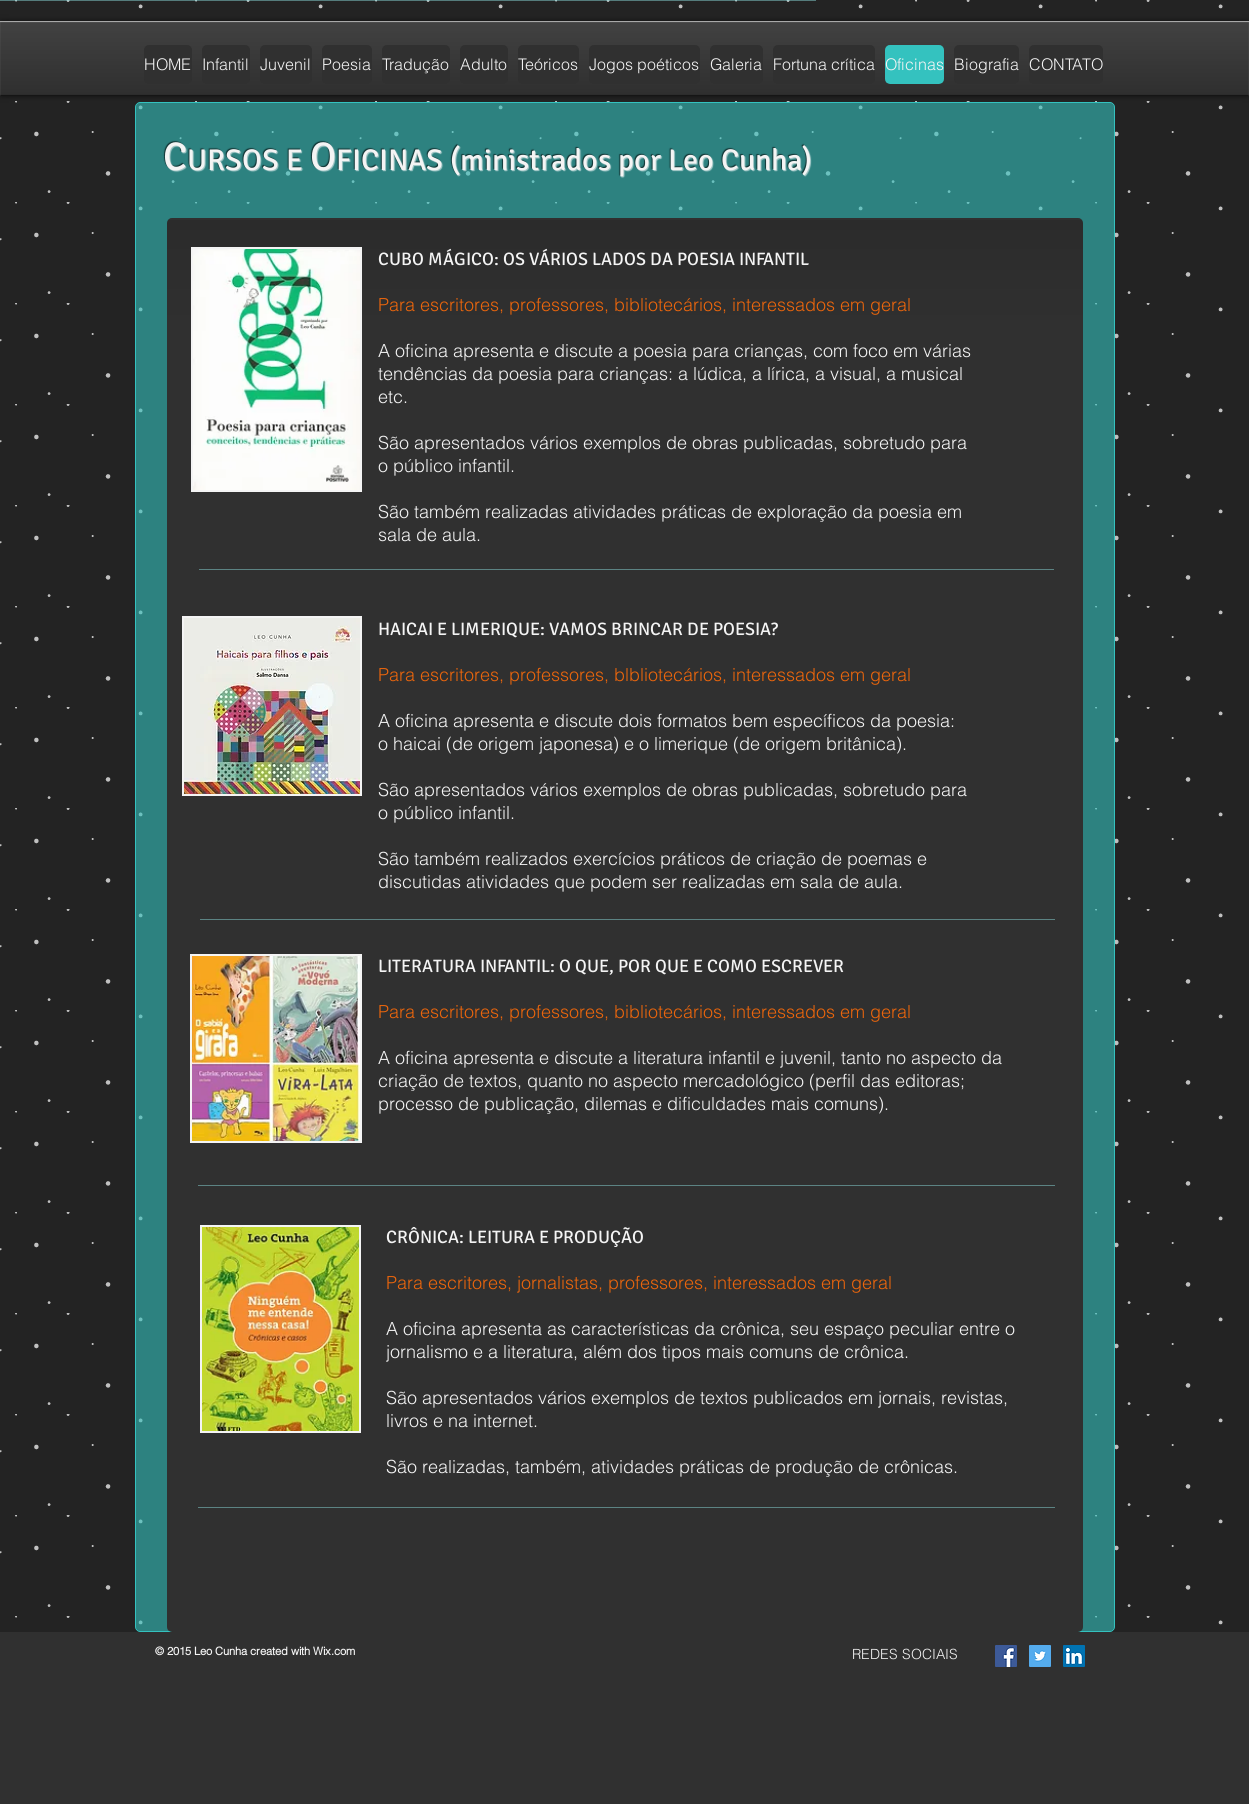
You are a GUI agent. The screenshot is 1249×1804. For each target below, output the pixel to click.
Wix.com (334, 1651)
